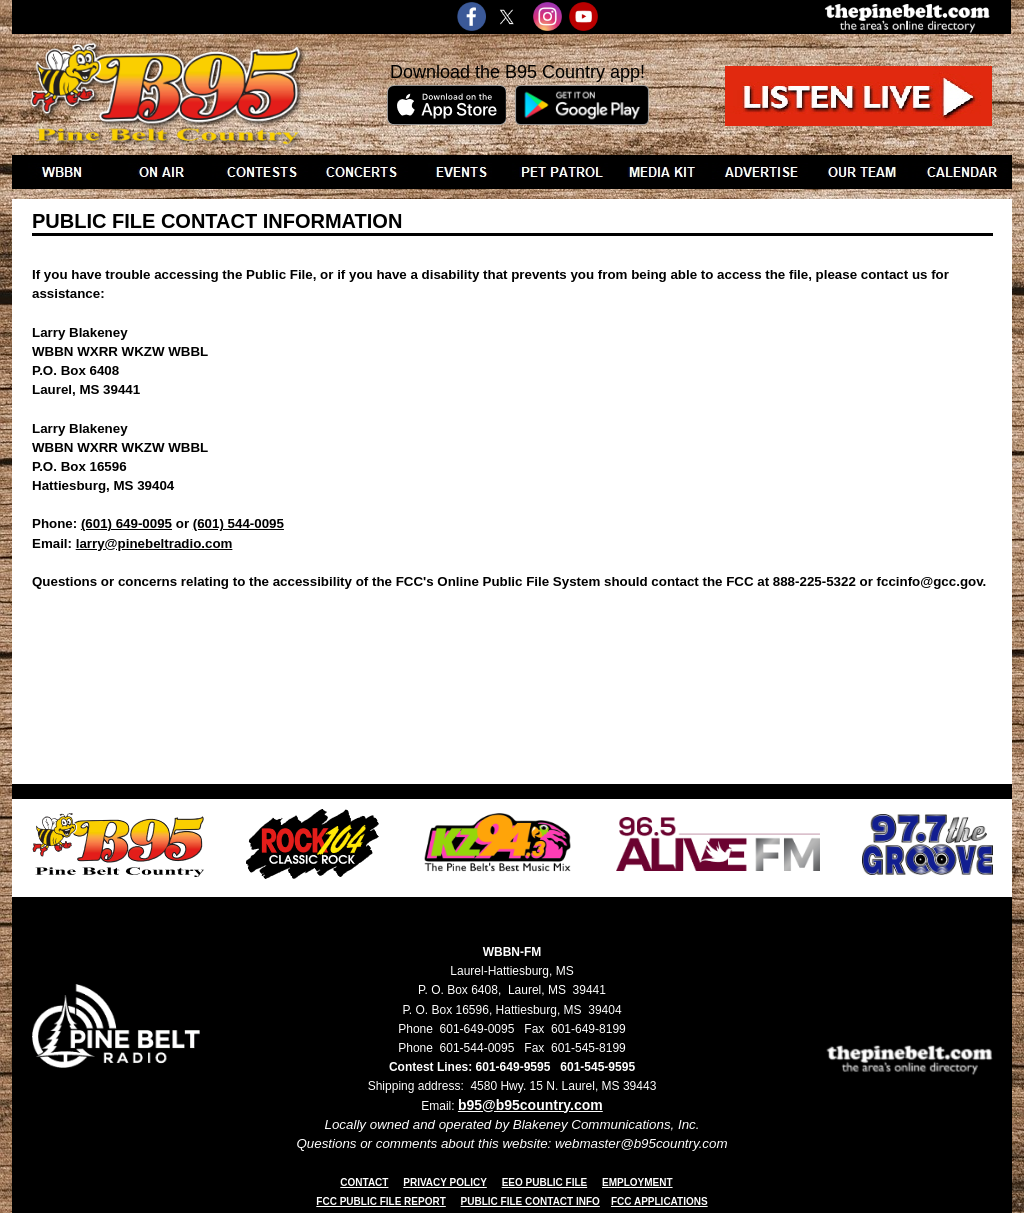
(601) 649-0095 (126, 523)
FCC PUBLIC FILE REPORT (380, 1201)
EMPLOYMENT (637, 1182)
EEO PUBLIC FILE (545, 1182)
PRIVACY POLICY (445, 1182)
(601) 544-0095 (238, 523)
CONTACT (364, 1182)
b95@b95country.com (530, 1105)
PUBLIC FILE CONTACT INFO (530, 1201)
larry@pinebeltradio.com (154, 543)
